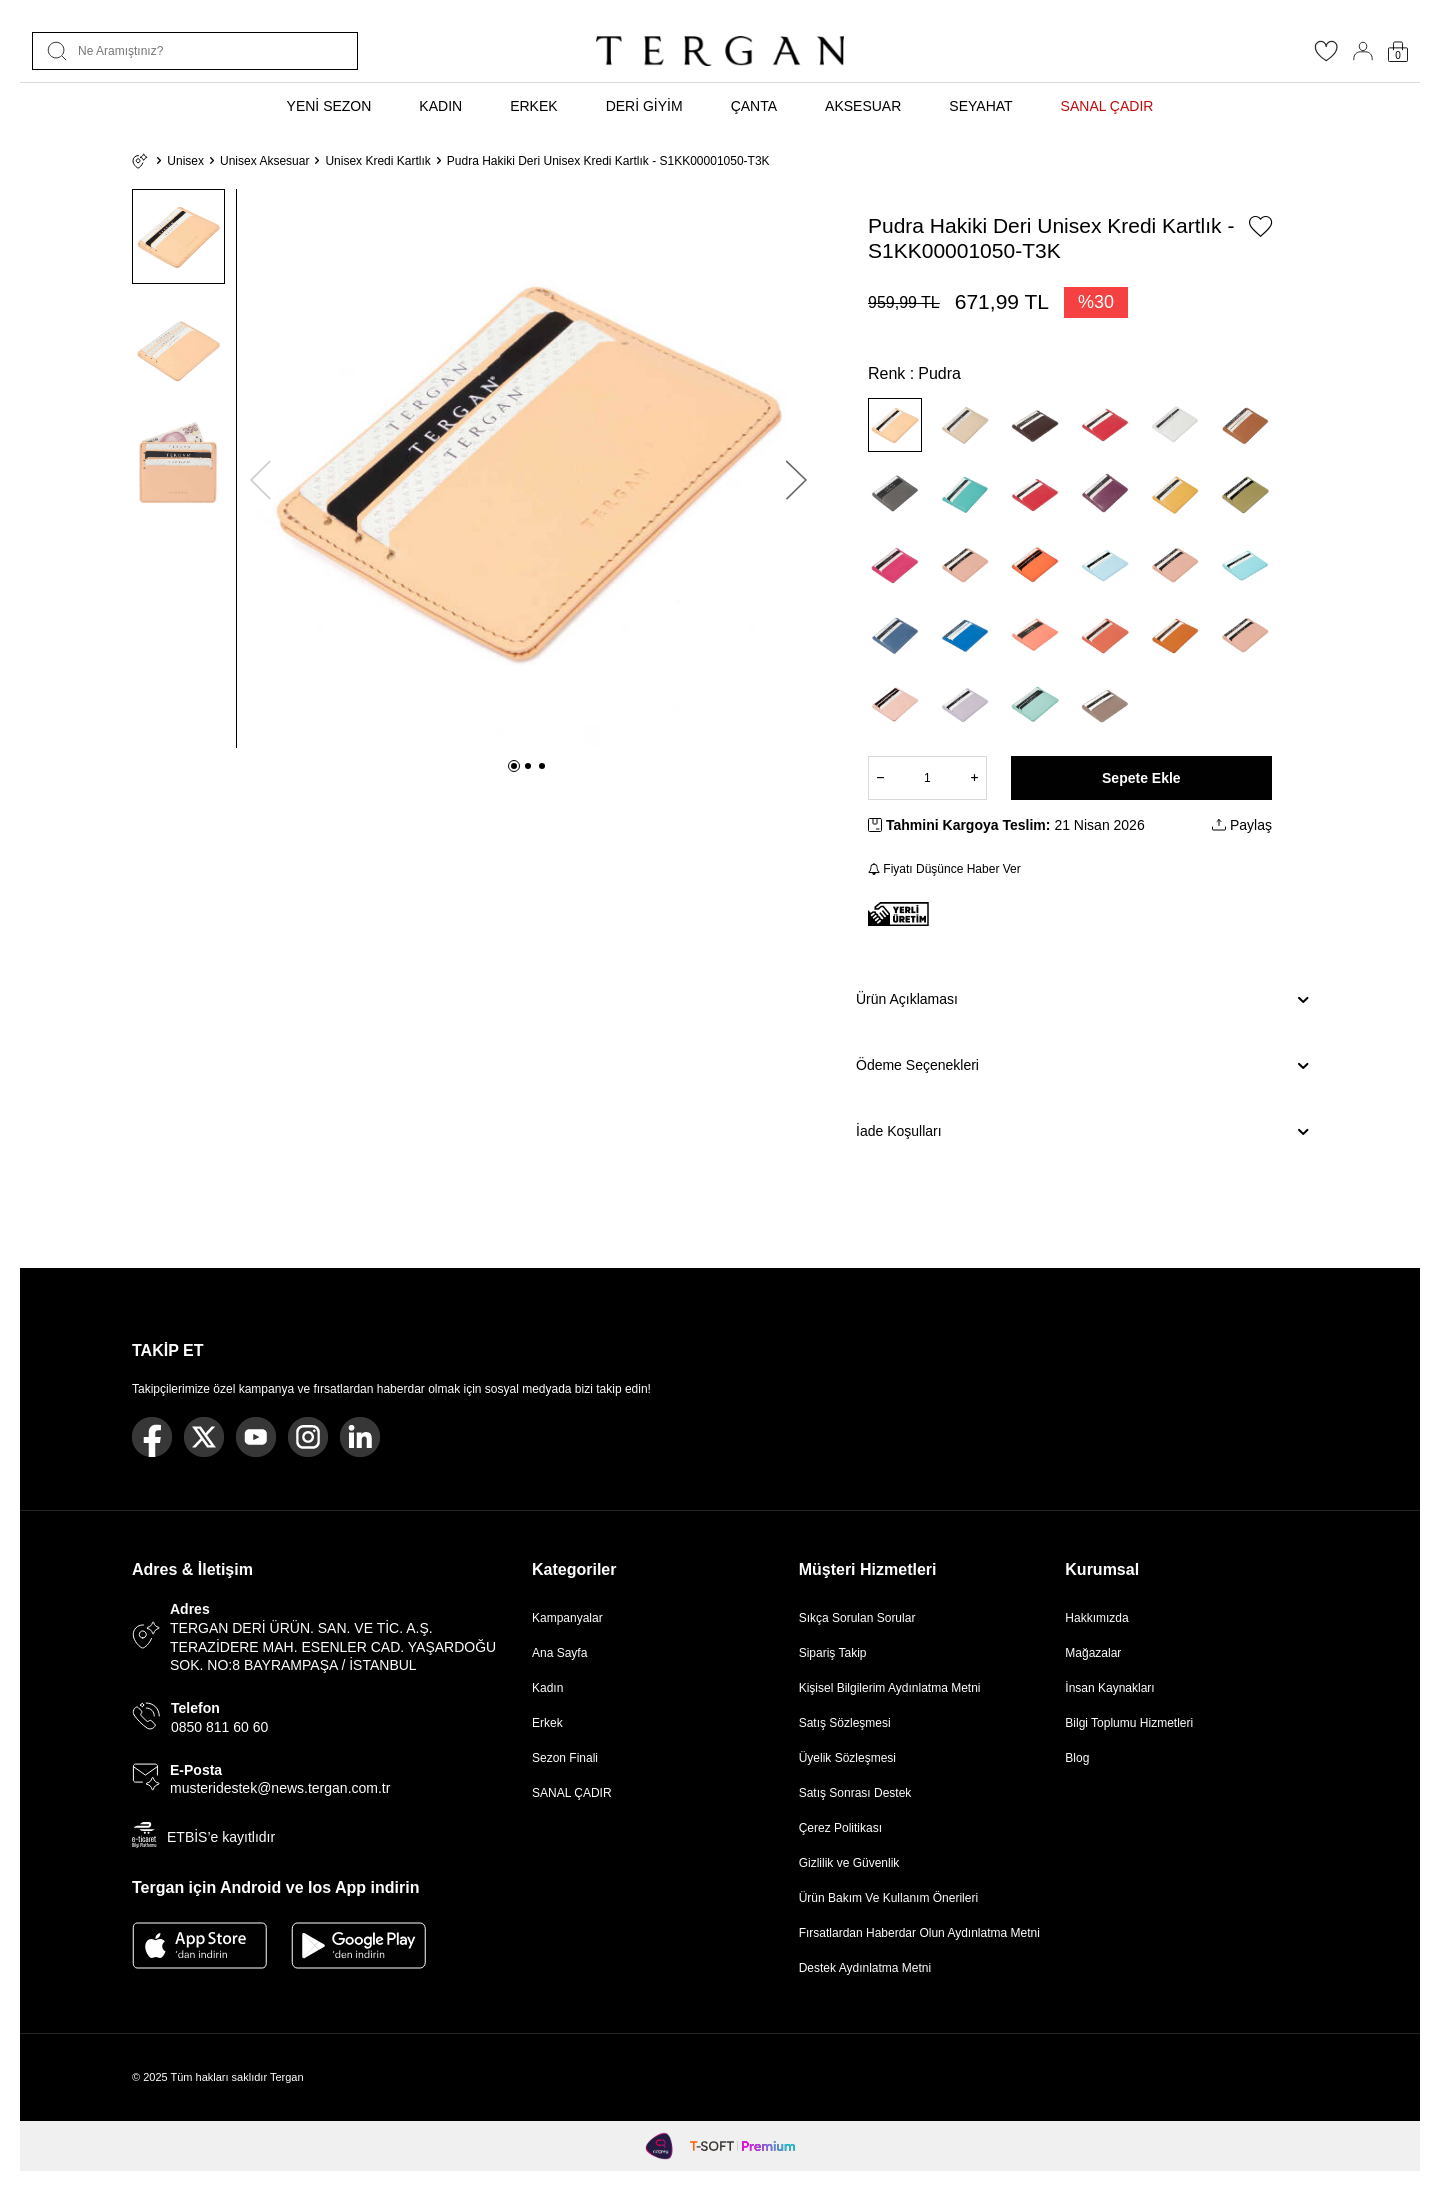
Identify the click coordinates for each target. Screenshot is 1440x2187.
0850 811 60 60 (219, 1727)
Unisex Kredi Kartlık (377, 161)
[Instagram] (308, 1437)
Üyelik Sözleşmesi (847, 1758)
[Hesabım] (1363, 51)
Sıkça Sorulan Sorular (857, 1618)
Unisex (185, 161)
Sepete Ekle (1141, 778)
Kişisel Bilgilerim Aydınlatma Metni (893, 1688)
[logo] (720, 51)
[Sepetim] (1398, 51)
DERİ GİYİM (644, 106)
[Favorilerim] (1326, 57)
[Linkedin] (360, 1437)
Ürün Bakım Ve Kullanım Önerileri (888, 1898)
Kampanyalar (567, 1618)
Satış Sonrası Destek (855, 1793)
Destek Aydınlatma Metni (865, 1968)
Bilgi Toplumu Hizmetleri (1129, 1723)
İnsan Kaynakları (1109, 1688)
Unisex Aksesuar (264, 161)
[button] (514, 766)
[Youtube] (256, 1437)
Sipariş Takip (833, 1653)
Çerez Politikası (840, 1828)
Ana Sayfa (559, 1653)
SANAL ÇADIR (1107, 106)
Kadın (547, 1688)
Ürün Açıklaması (1082, 1000)
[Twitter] (204, 1437)
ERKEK (533, 106)
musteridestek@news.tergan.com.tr (280, 1788)
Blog (1077, 1758)
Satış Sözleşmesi (845, 1723)
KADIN (440, 106)
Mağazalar (1093, 1653)
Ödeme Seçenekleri (1082, 1066)
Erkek (547, 1723)
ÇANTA (754, 106)
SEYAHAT (980, 106)
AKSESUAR (863, 106)
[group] (528, 468)
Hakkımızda (1096, 1618)
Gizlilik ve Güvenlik (849, 1863)
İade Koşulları (1082, 1132)
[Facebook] (152, 1437)
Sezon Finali (565, 1758)
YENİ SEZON (329, 106)
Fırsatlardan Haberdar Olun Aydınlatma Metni (919, 1933)
